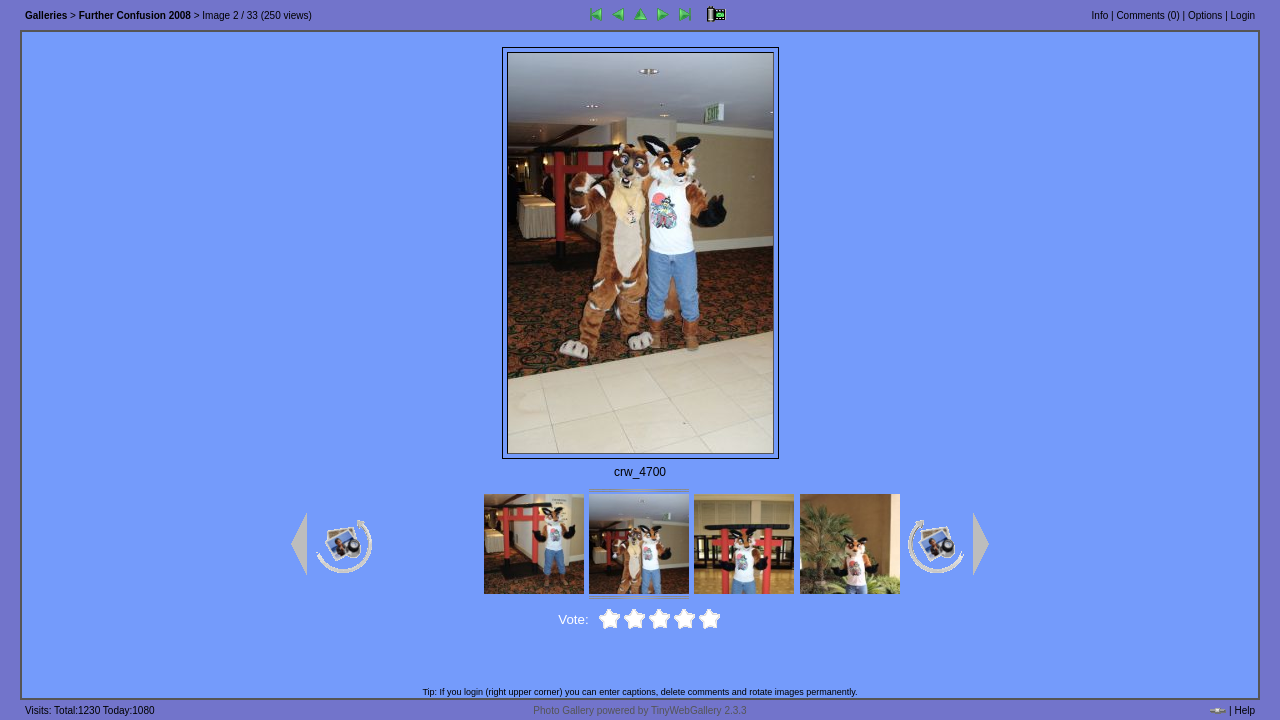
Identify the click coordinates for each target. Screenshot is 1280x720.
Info (1100, 15)
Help (1244, 710)
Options (1205, 15)
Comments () (1147, 15)
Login (1243, 15)
